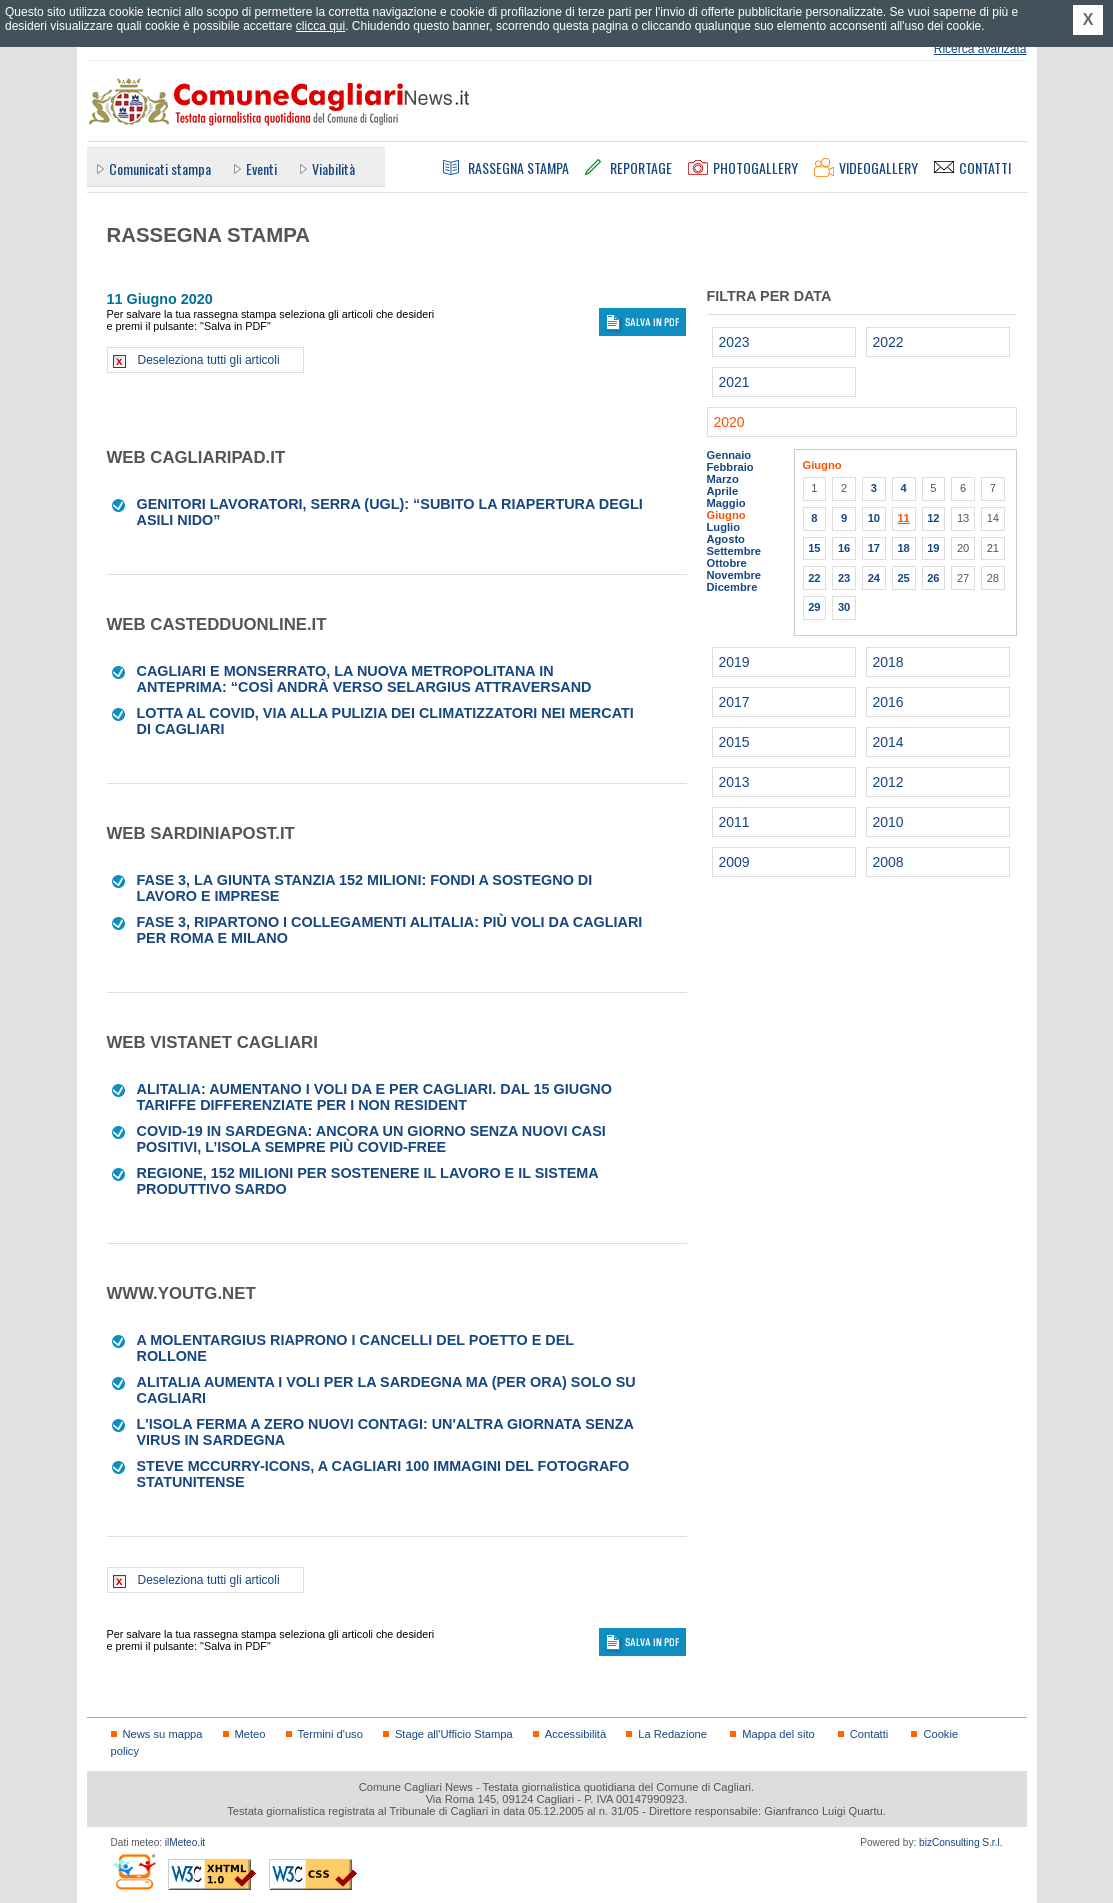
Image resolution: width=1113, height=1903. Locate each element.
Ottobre (727, 563)
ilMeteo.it (185, 1842)
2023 (734, 342)
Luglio (723, 527)
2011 (734, 822)
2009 (734, 862)
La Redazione (672, 1734)
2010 (888, 822)
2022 (888, 342)
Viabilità (333, 168)
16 (844, 548)
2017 (734, 702)
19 (933, 548)
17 (874, 548)
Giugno (726, 515)
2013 (734, 782)
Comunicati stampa (160, 168)
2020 (729, 422)
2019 (734, 662)
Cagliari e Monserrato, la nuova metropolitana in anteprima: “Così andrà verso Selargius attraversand (364, 679)
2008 (888, 862)
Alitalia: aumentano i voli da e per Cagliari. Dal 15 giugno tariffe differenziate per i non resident (374, 1097)
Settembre (734, 551)
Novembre (734, 575)
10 (874, 518)
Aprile (723, 491)
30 (844, 607)
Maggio (726, 503)
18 (903, 548)
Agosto (726, 539)
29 (814, 607)
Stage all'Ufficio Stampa (454, 1734)
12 (933, 518)
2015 (734, 742)
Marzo (723, 479)
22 (814, 578)
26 (933, 578)
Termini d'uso (330, 1734)
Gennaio (729, 455)
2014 (888, 742)
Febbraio (730, 467)
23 (844, 578)
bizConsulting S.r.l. (960, 1842)
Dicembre (732, 587)
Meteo (250, 1734)
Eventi (261, 168)
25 (903, 578)
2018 (888, 662)
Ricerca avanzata (980, 49)
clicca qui (320, 26)
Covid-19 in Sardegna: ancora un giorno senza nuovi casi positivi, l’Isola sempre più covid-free (371, 1139)
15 (814, 548)
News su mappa (163, 1734)
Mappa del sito (778, 1734)
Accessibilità (575, 1734)
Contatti (869, 1734)
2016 (888, 702)
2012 (888, 782)
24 (874, 578)
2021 (734, 382)
